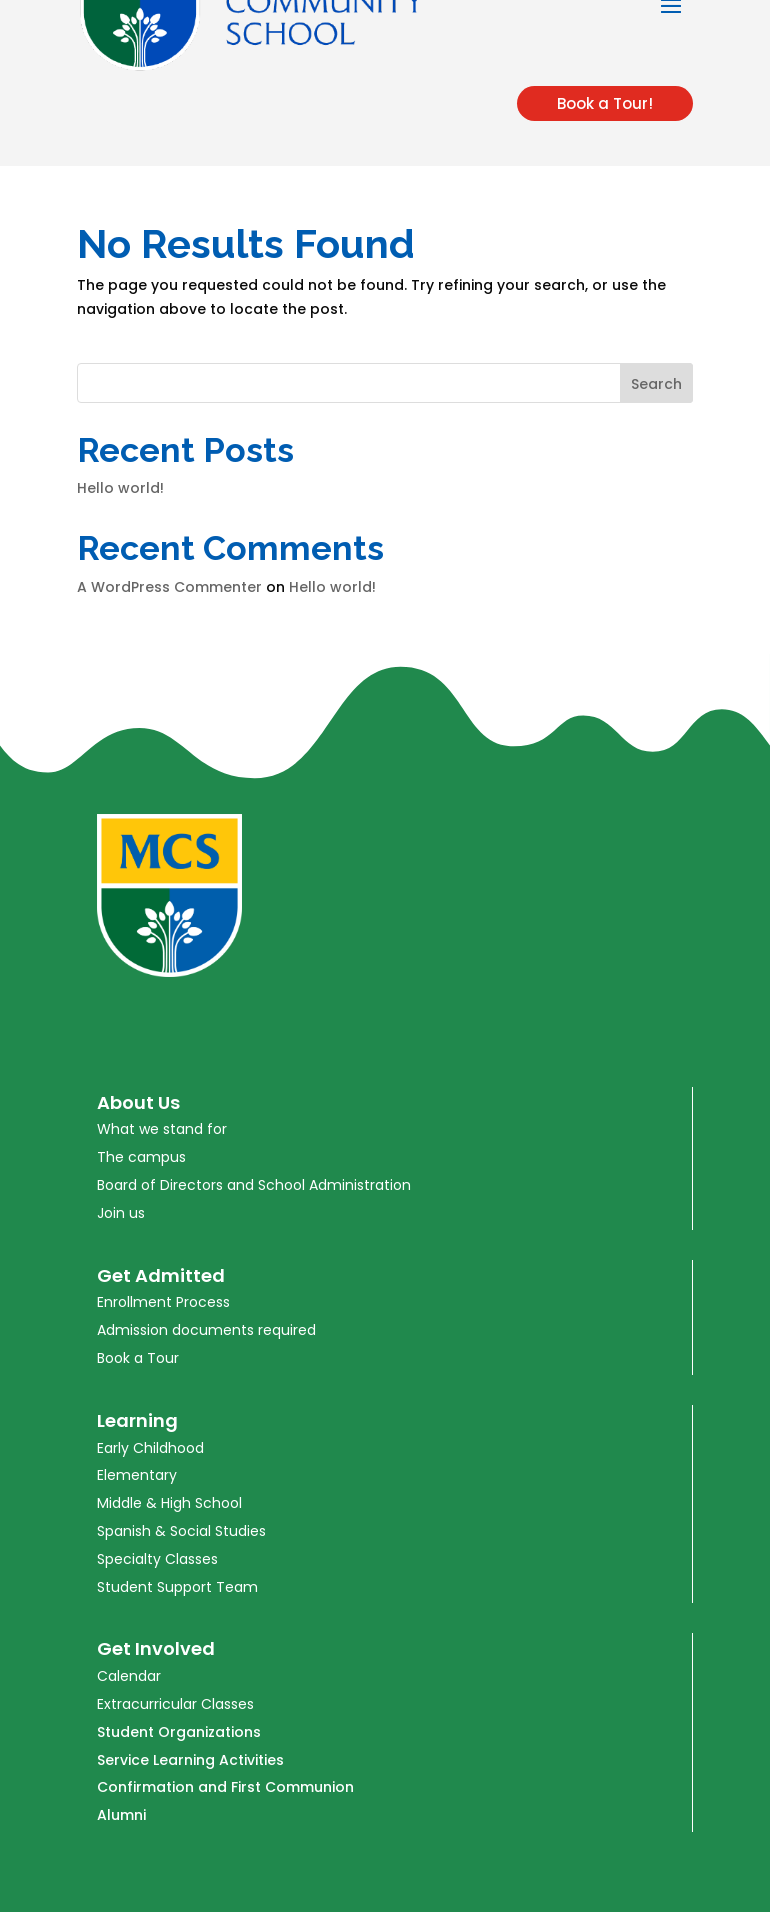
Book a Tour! (605, 103)
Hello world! (120, 488)
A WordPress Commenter (169, 587)
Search (656, 384)
